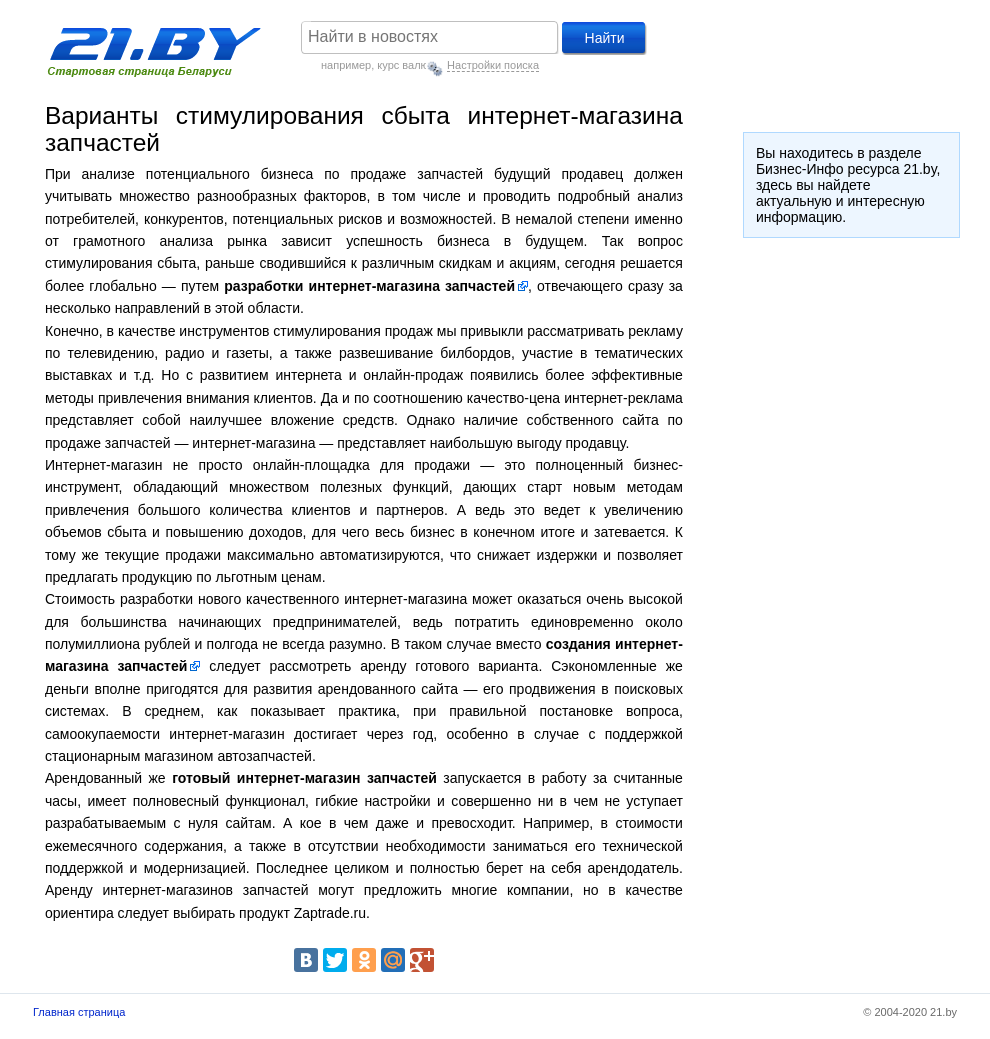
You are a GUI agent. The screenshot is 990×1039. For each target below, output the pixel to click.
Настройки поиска (493, 65)
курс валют (405, 65)
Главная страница (79, 1012)
